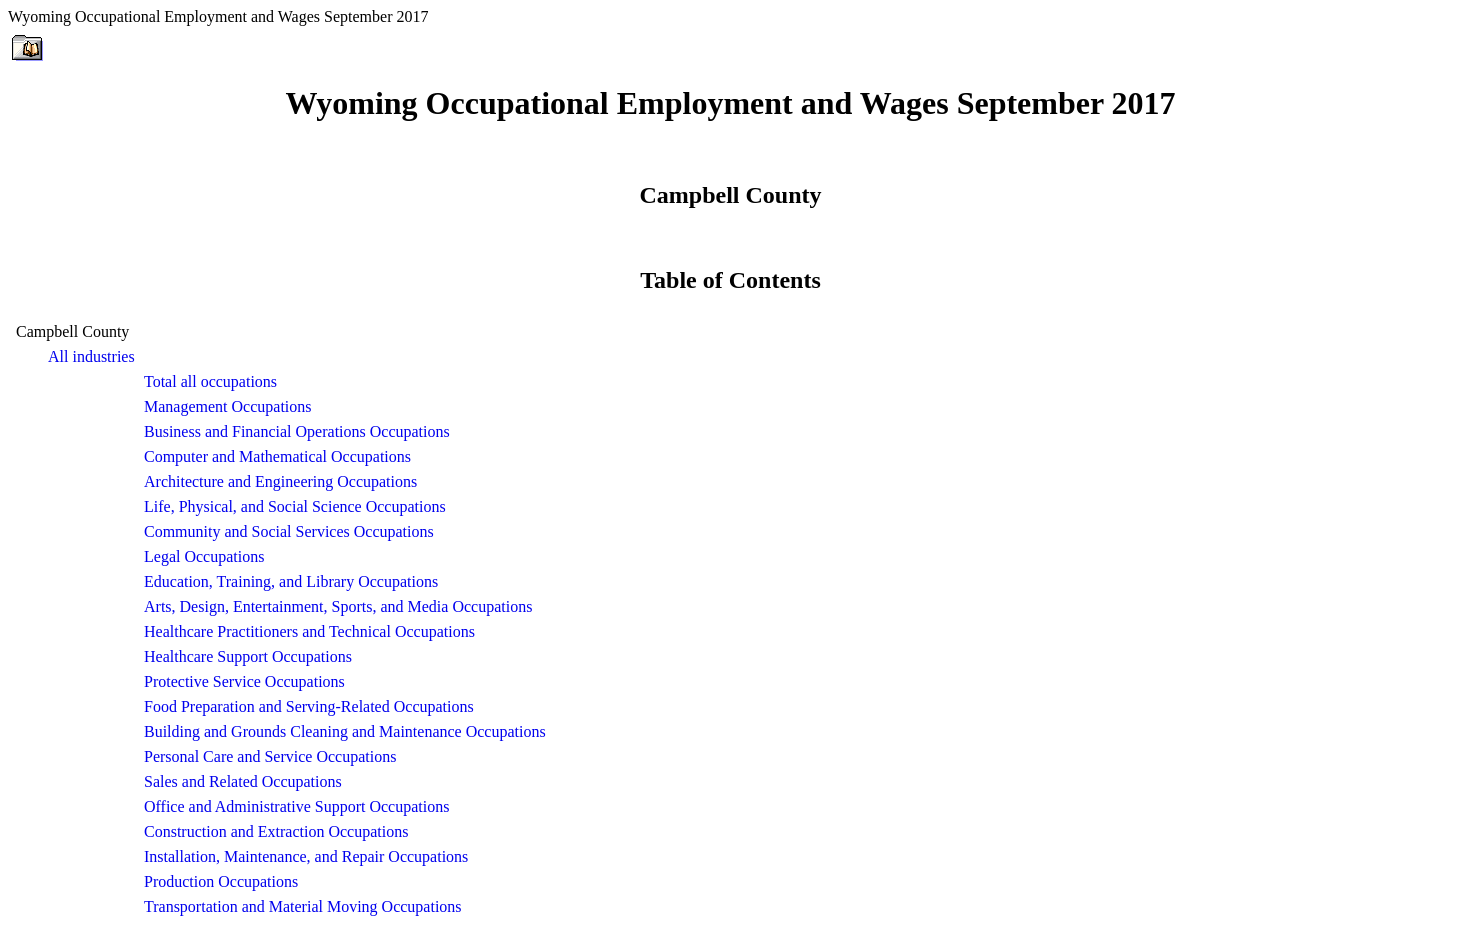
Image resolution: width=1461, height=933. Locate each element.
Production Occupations (221, 881)
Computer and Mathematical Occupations (277, 456)
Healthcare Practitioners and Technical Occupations (309, 631)
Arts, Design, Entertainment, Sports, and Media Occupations (338, 606)
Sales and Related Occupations (243, 781)
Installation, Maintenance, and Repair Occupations (306, 856)
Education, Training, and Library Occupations (291, 581)
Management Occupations (228, 406)
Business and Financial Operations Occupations (297, 431)
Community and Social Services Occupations (289, 531)
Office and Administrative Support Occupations (296, 806)
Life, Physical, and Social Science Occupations (295, 506)
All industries (91, 356)
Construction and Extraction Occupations (276, 831)
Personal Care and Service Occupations (270, 756)
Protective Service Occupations (244, 681)
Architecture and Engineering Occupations (280, 481)
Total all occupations (210, 381)
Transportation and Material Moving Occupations (303, 906)
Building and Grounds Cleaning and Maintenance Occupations (345, 731)
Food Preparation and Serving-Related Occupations (309, 706)
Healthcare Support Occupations (248, 656)
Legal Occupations (204, 556)
